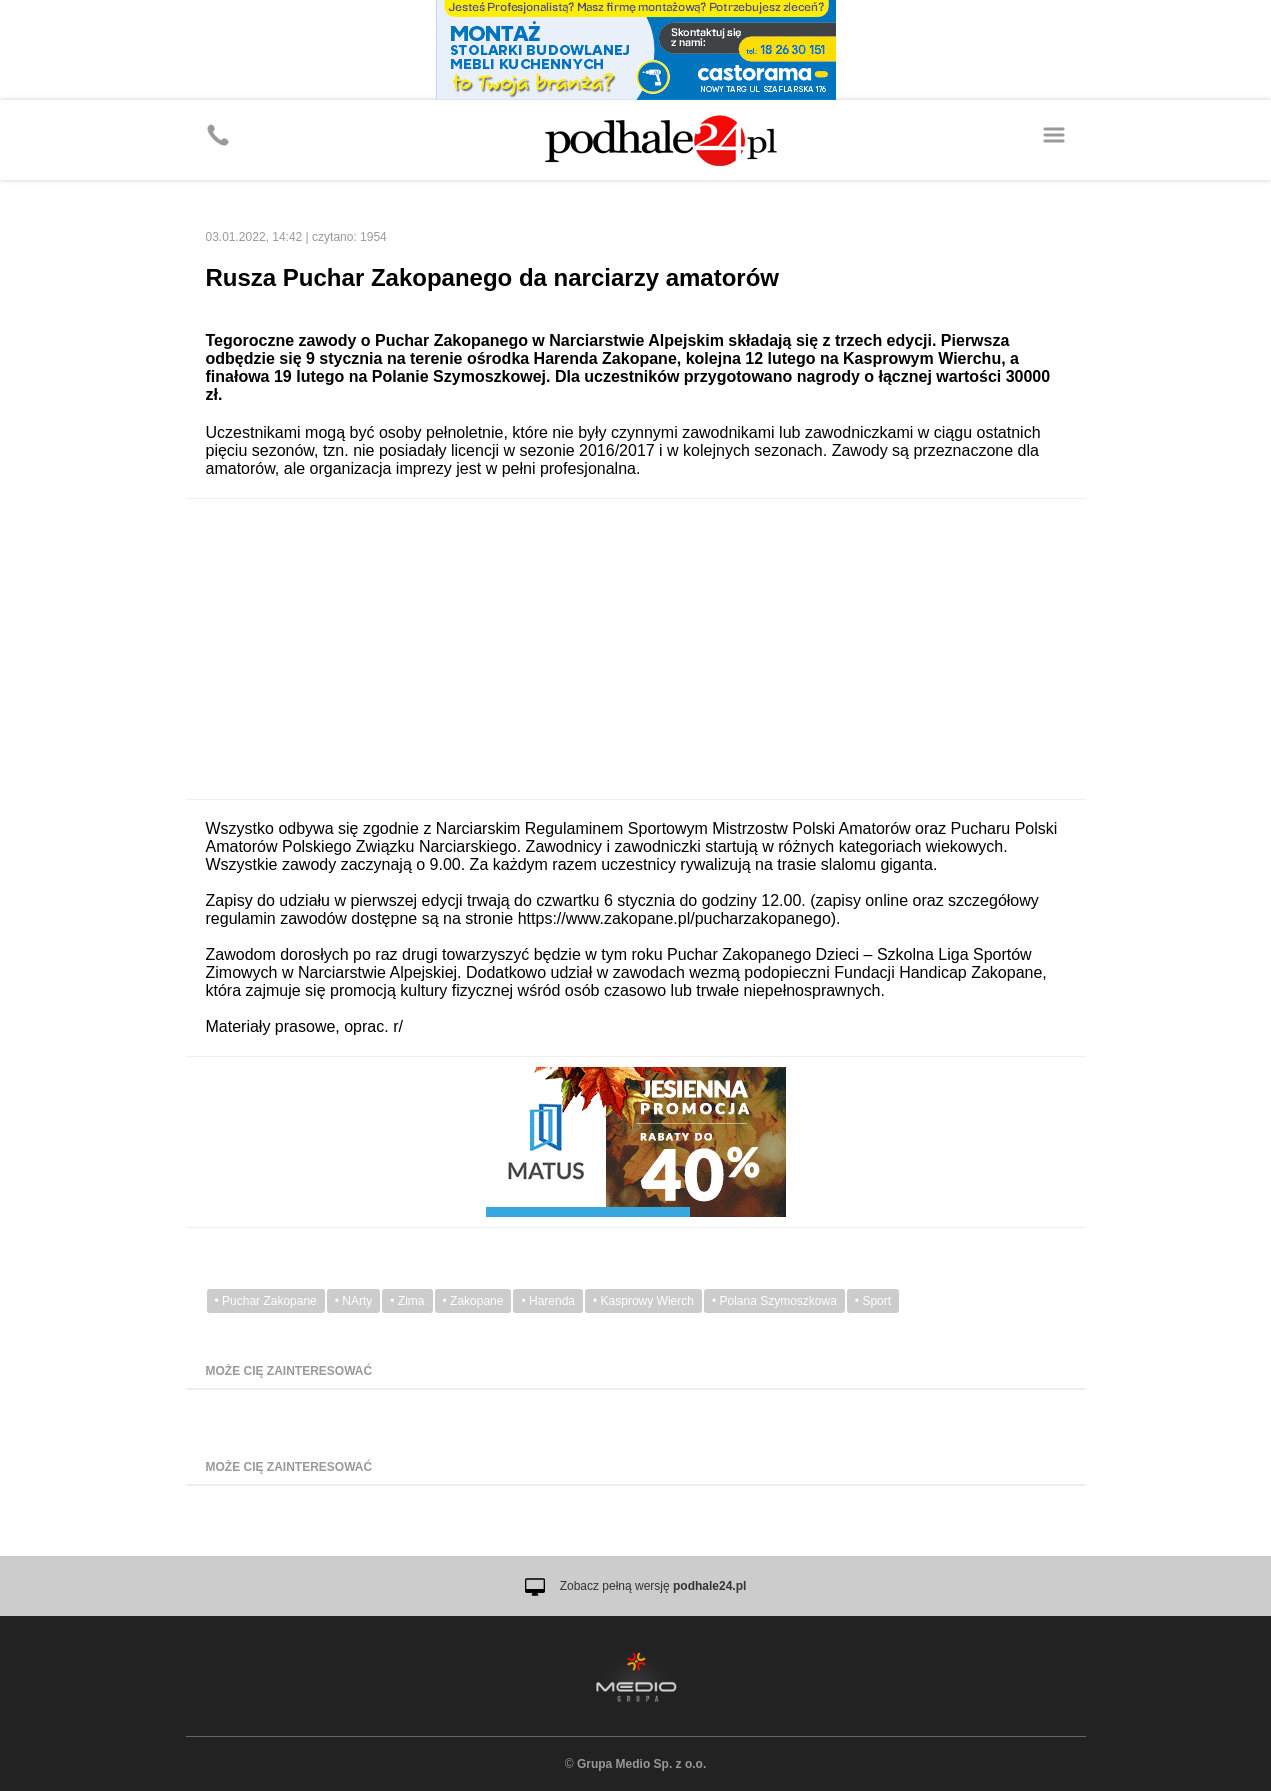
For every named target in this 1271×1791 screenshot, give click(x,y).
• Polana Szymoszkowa (774, 1301)
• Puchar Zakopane (266, 1301)
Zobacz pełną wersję (653, 1586)
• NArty (354, 1301)
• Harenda (548, 1301)
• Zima (407, 1301)
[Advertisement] (636, 649)
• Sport (873, 1301)
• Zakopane (473, 1301)
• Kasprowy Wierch (643, 1301)
